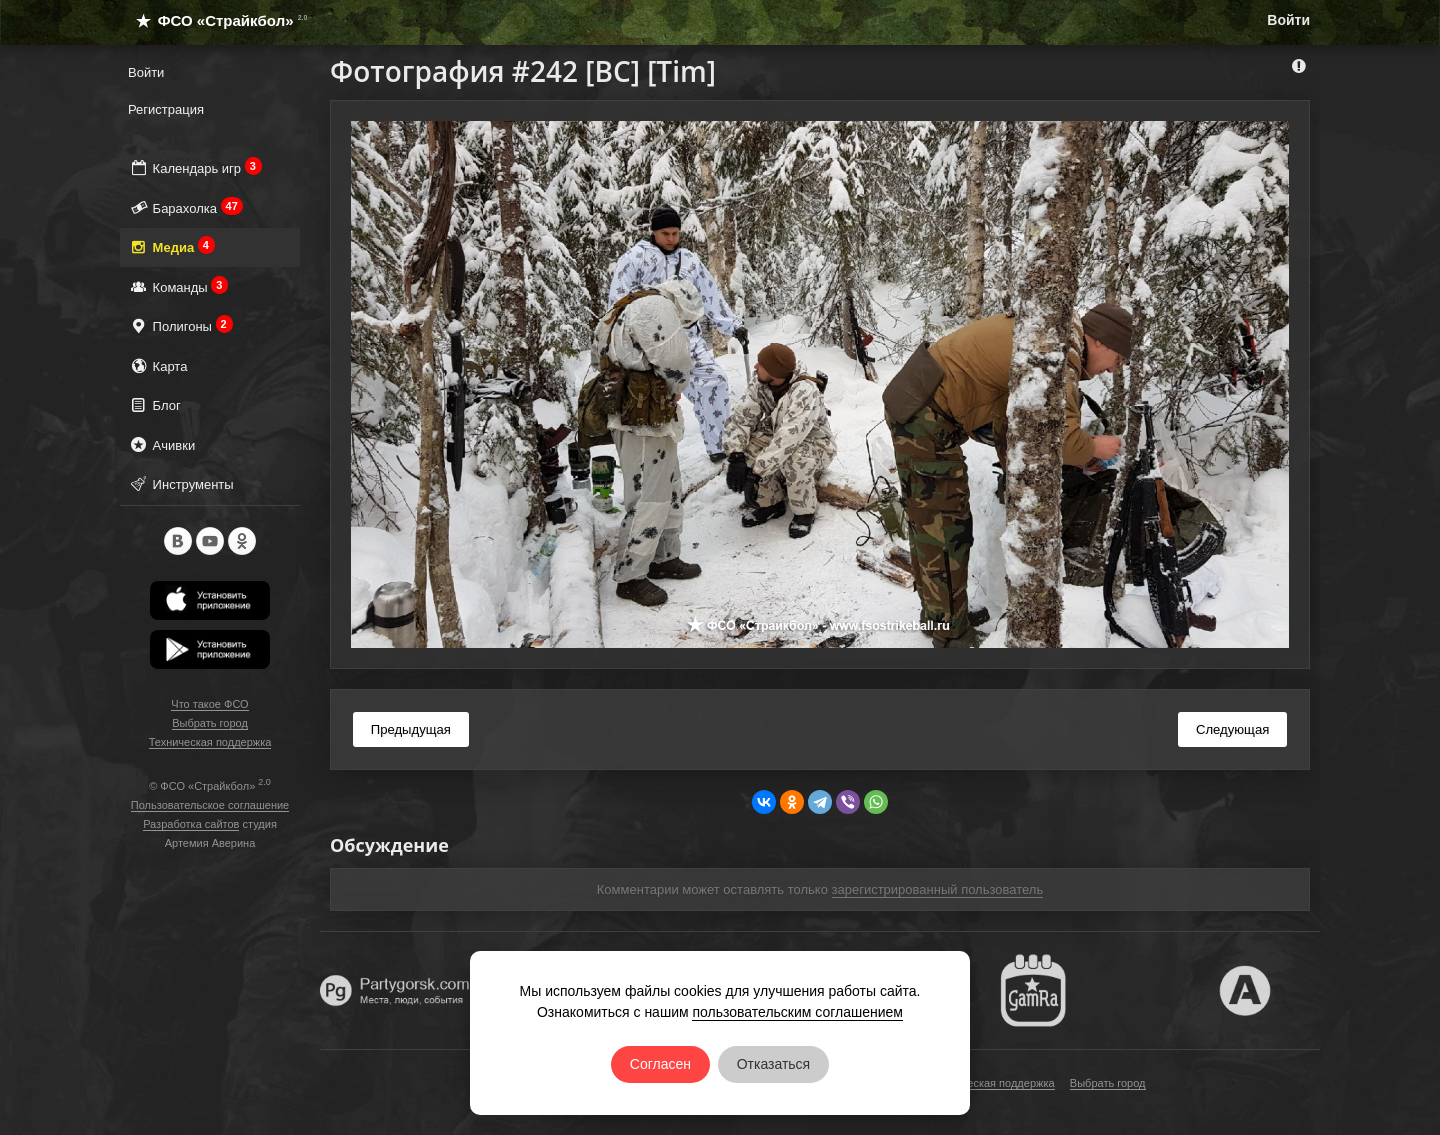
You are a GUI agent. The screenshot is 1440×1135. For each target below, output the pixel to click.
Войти (1288, 20)
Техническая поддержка (210, 742)
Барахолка (185, 207)
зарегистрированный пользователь (938, 889)
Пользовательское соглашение (210, 805)
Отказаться (774, 1064)
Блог (154, 404)
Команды (178, 286)
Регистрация (166, 109)
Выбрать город (210, 723)
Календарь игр (195, 167)
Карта (157, 365)
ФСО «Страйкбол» (213, 20)
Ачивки (161, 444)
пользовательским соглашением (797, 1012)
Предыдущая (411, 729)
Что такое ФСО (209, 704)
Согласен (660, 1064)
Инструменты (181, 483)
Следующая (1232, 729)
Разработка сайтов (191, 824)
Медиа (171, 246)
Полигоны (180, 325)
